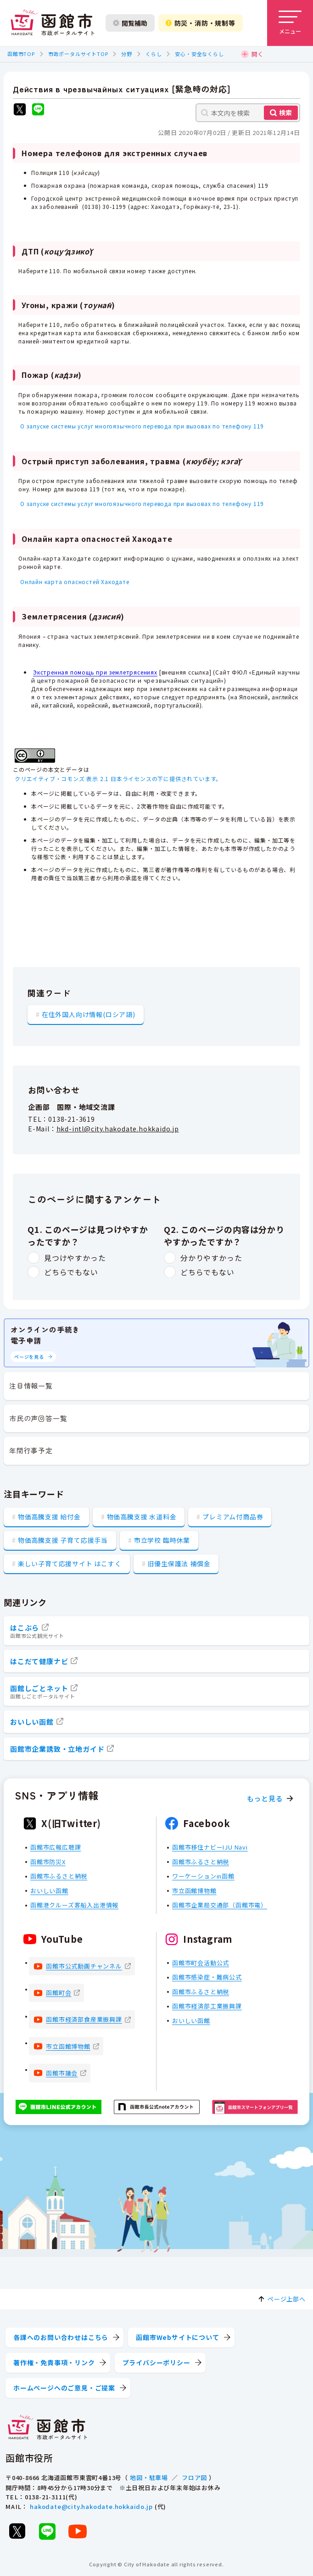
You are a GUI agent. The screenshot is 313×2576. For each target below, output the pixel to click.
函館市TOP (21, 53)
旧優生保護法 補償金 (178, 1563)
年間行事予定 (31, 1450)
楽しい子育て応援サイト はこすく (70, 1563)
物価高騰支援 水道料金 (142, 1516)
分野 (126, 53)
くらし (153, 53)
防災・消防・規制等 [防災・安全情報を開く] (200, 23)
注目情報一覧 (31, 1385)
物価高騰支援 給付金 (49, 1516)
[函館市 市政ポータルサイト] (52, 23)
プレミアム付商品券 (232, 1516)
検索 (285, 112)
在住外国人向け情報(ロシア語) (88, 1014)
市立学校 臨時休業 (162, 1540)
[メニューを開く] (290, 23)
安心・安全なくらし (199, 53)
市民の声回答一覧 (38, 1418)
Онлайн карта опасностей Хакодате (74, 581)
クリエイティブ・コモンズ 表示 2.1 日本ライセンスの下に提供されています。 (118, 778)
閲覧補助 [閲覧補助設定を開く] (130, 23)
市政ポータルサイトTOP (78, 53)
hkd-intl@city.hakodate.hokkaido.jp (117, 1128)
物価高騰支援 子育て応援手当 (63, 1540)
